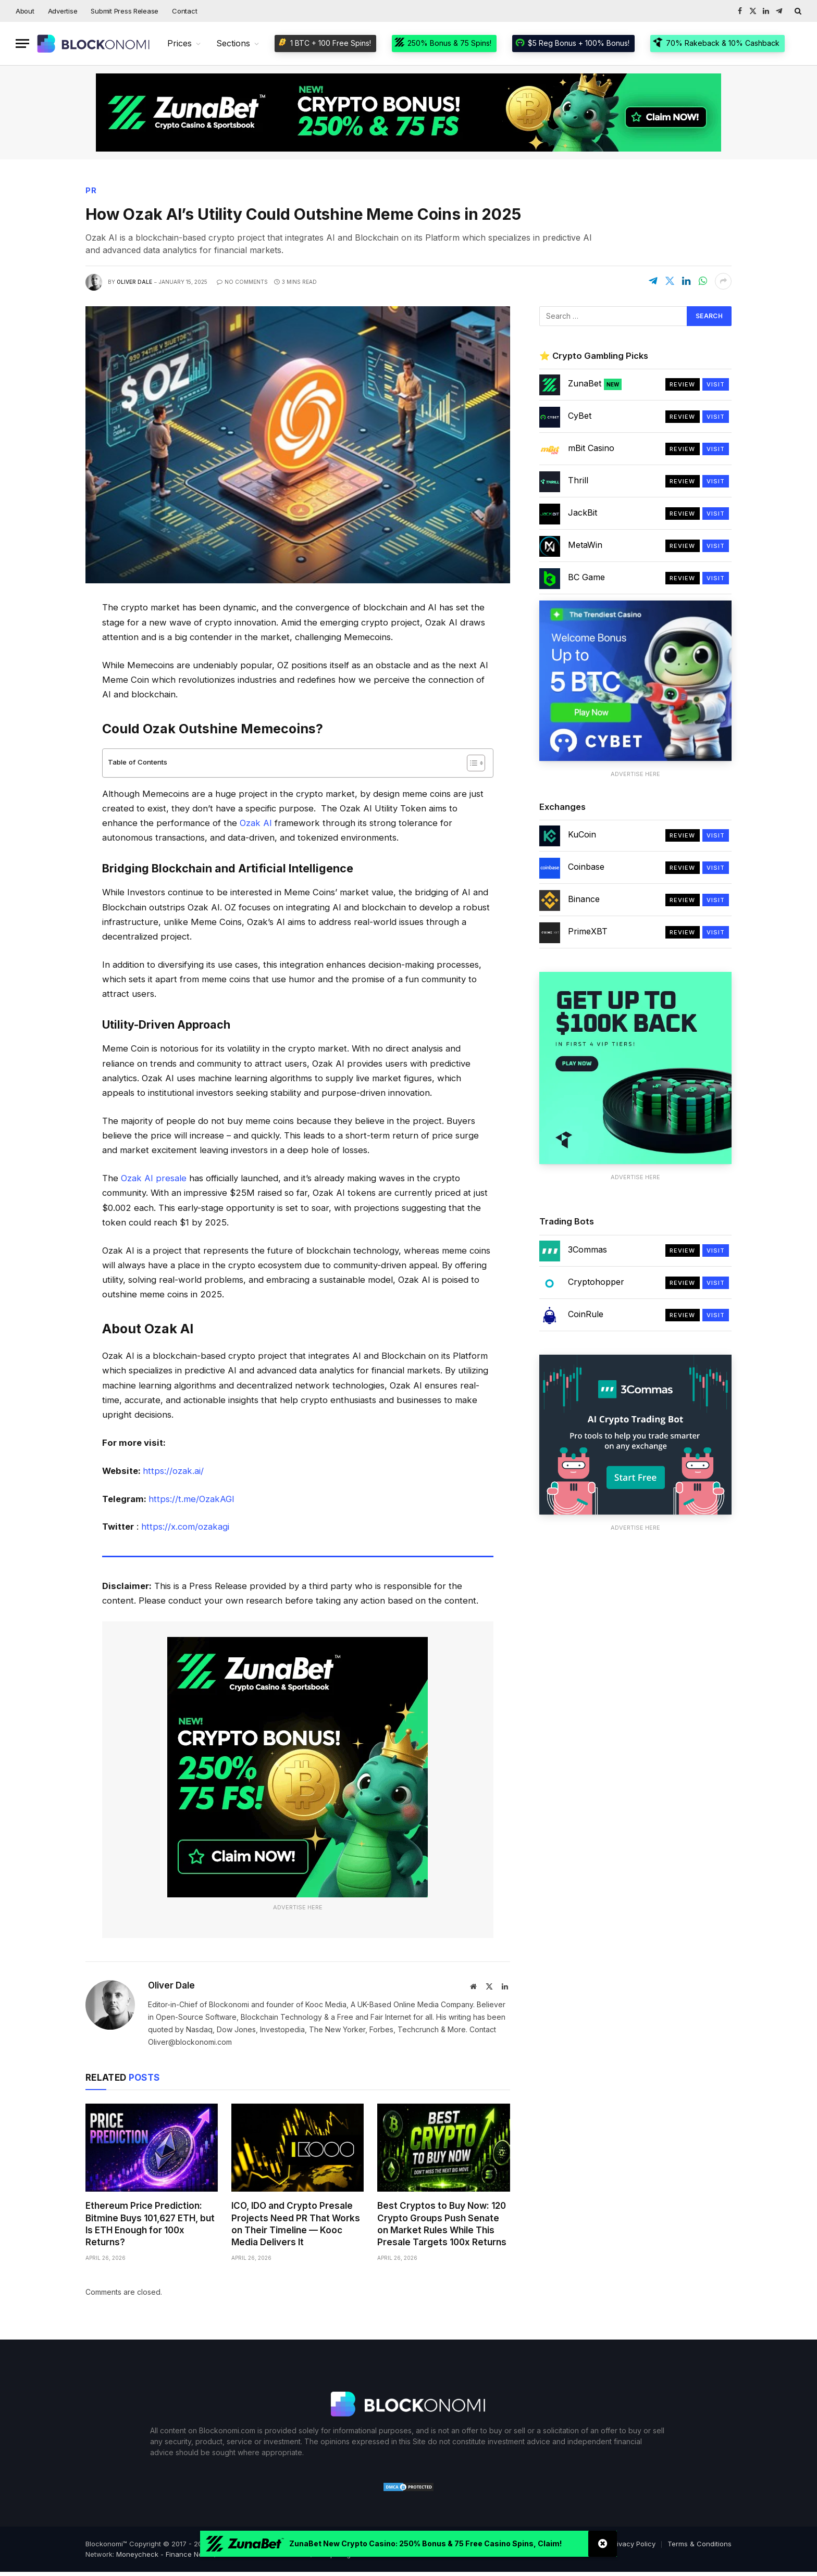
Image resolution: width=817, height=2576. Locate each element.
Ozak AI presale (154, 1178)
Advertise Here (298, 1907)
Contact (184, 11)
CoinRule (585, 1314)
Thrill (578, 480)
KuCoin (582, 834)
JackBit (582, 512)
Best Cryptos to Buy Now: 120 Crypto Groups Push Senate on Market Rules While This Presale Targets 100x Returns (441, 2223)
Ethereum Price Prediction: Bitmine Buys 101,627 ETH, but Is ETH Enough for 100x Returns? (150, 2223)
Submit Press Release (124, 11)
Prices (179, 43)
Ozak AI (256, 823)
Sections (233, 43)
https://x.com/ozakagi (185, 1526)
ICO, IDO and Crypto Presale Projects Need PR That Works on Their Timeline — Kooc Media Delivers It (295, 2223)
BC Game (586, 577)
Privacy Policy (632, 2544)
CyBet (579, 415)
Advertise (63, 11)
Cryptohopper (596, 1282)
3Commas (587, 1249)
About (25, 11)
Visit (716, 384)
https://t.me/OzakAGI (191, 1499)
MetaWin (585, 545)
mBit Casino (591, 448)
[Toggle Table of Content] (470, 763)
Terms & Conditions (699, 2544)
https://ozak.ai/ (173, 1471)
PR (90, 190)
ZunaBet (595, 384)
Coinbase (586, 866)
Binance (584, 899)
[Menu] (22, 43)
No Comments (242, 282)
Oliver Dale (134, 282)
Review (683, 384)
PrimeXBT (588, 931)
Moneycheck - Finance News (164, 2554)
